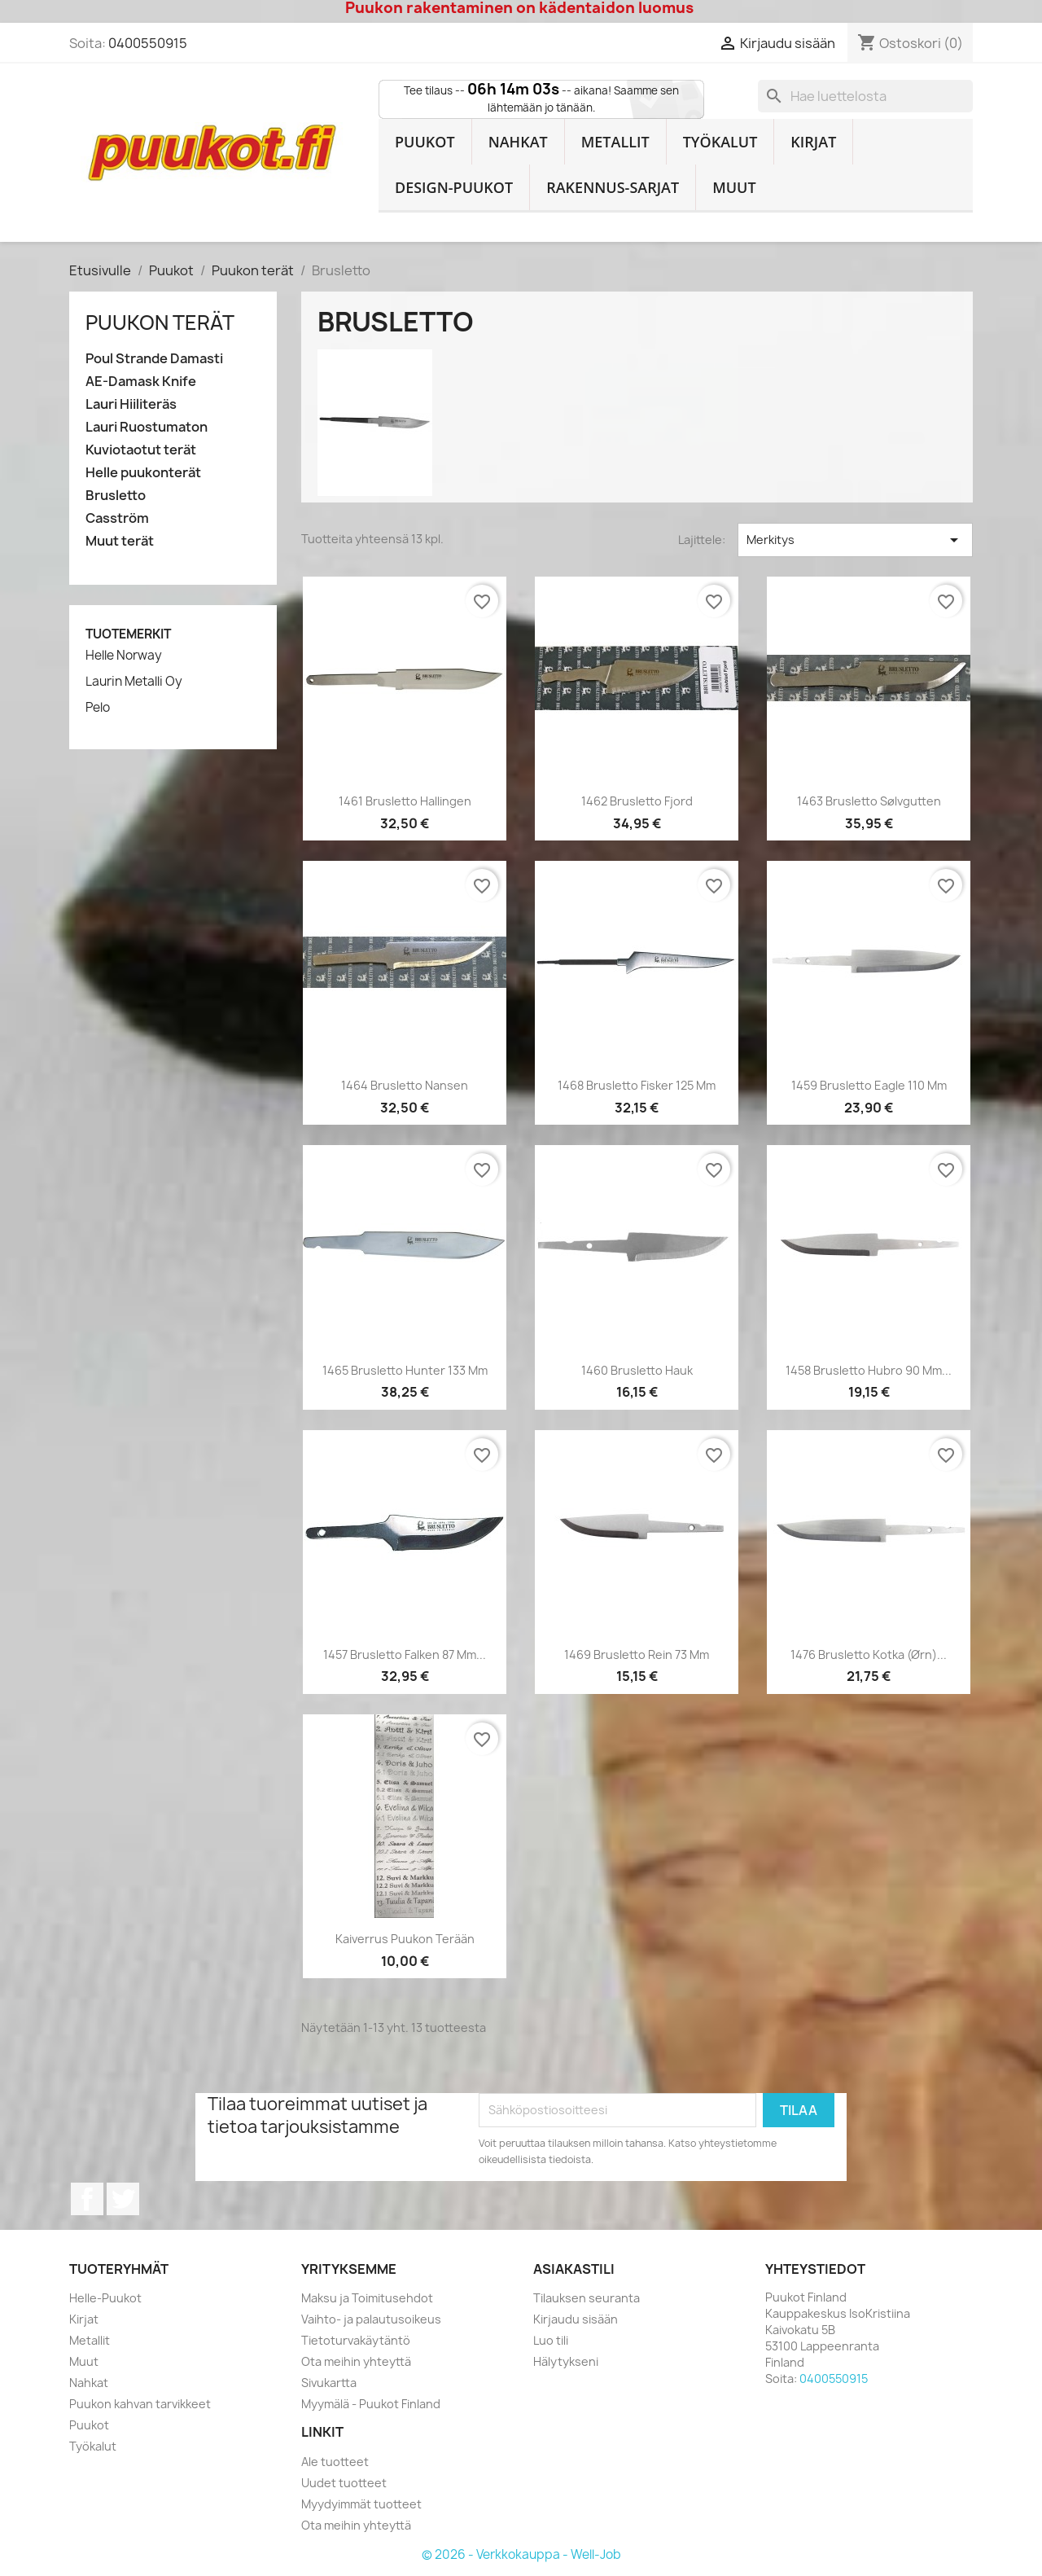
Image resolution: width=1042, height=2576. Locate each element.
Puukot (425, 141)
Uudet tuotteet (344, 2482)
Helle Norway (123, 655)
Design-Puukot (454, 187)
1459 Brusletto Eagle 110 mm (869, 1085)
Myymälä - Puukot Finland (370, 2403)
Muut (734, 187)
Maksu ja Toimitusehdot (367, 2298)
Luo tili (550, 2340)
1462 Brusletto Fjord (637, 801)
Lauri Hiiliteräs (131, 404)
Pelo (97, 708)
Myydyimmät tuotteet (361, 2504)
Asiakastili (574, 2269)
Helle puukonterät (143, 472)
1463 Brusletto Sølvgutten (869, 801)
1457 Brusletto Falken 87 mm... (404, 1654)
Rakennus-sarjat (612, 187)
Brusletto (115, 495)
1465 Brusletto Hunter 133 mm (405, 1370)
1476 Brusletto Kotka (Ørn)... (868, 1654)
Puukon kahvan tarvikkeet (140, 2403)
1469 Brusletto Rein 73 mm (636, 1654)
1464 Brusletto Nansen (404, 1085)
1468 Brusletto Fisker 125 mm (637, 1085)
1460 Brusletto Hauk (637, 1370)
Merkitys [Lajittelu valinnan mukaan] (855, 540)
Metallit (615, 141)
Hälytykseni (565, 2361)
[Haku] (865, 96)
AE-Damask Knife (140, 381)
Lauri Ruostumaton (146, 427)
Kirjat (813, 141)
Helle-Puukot (105, 2298)
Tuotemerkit (128, 634)
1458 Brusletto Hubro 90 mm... (869, 1370)
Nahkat (518, 141)
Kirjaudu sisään (575, 2319)
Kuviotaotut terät (140, 450)
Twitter (123, 2199)
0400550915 (147, 43)
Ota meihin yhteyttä (356, 2361)
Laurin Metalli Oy (133, 682)
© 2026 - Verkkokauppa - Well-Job (521, 2554)
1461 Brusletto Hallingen (405, 801)
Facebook (87, 2199)
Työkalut (720, 141)
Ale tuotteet (335, 2461)
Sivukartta (329, 2382)
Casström (117, 518)
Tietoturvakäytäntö (355, 2340)
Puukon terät (159, 322)
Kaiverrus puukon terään (405, 1938)
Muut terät (119, 541)
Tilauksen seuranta (586, 2298)
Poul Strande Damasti (154, 358)
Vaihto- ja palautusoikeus (371, 2319)
